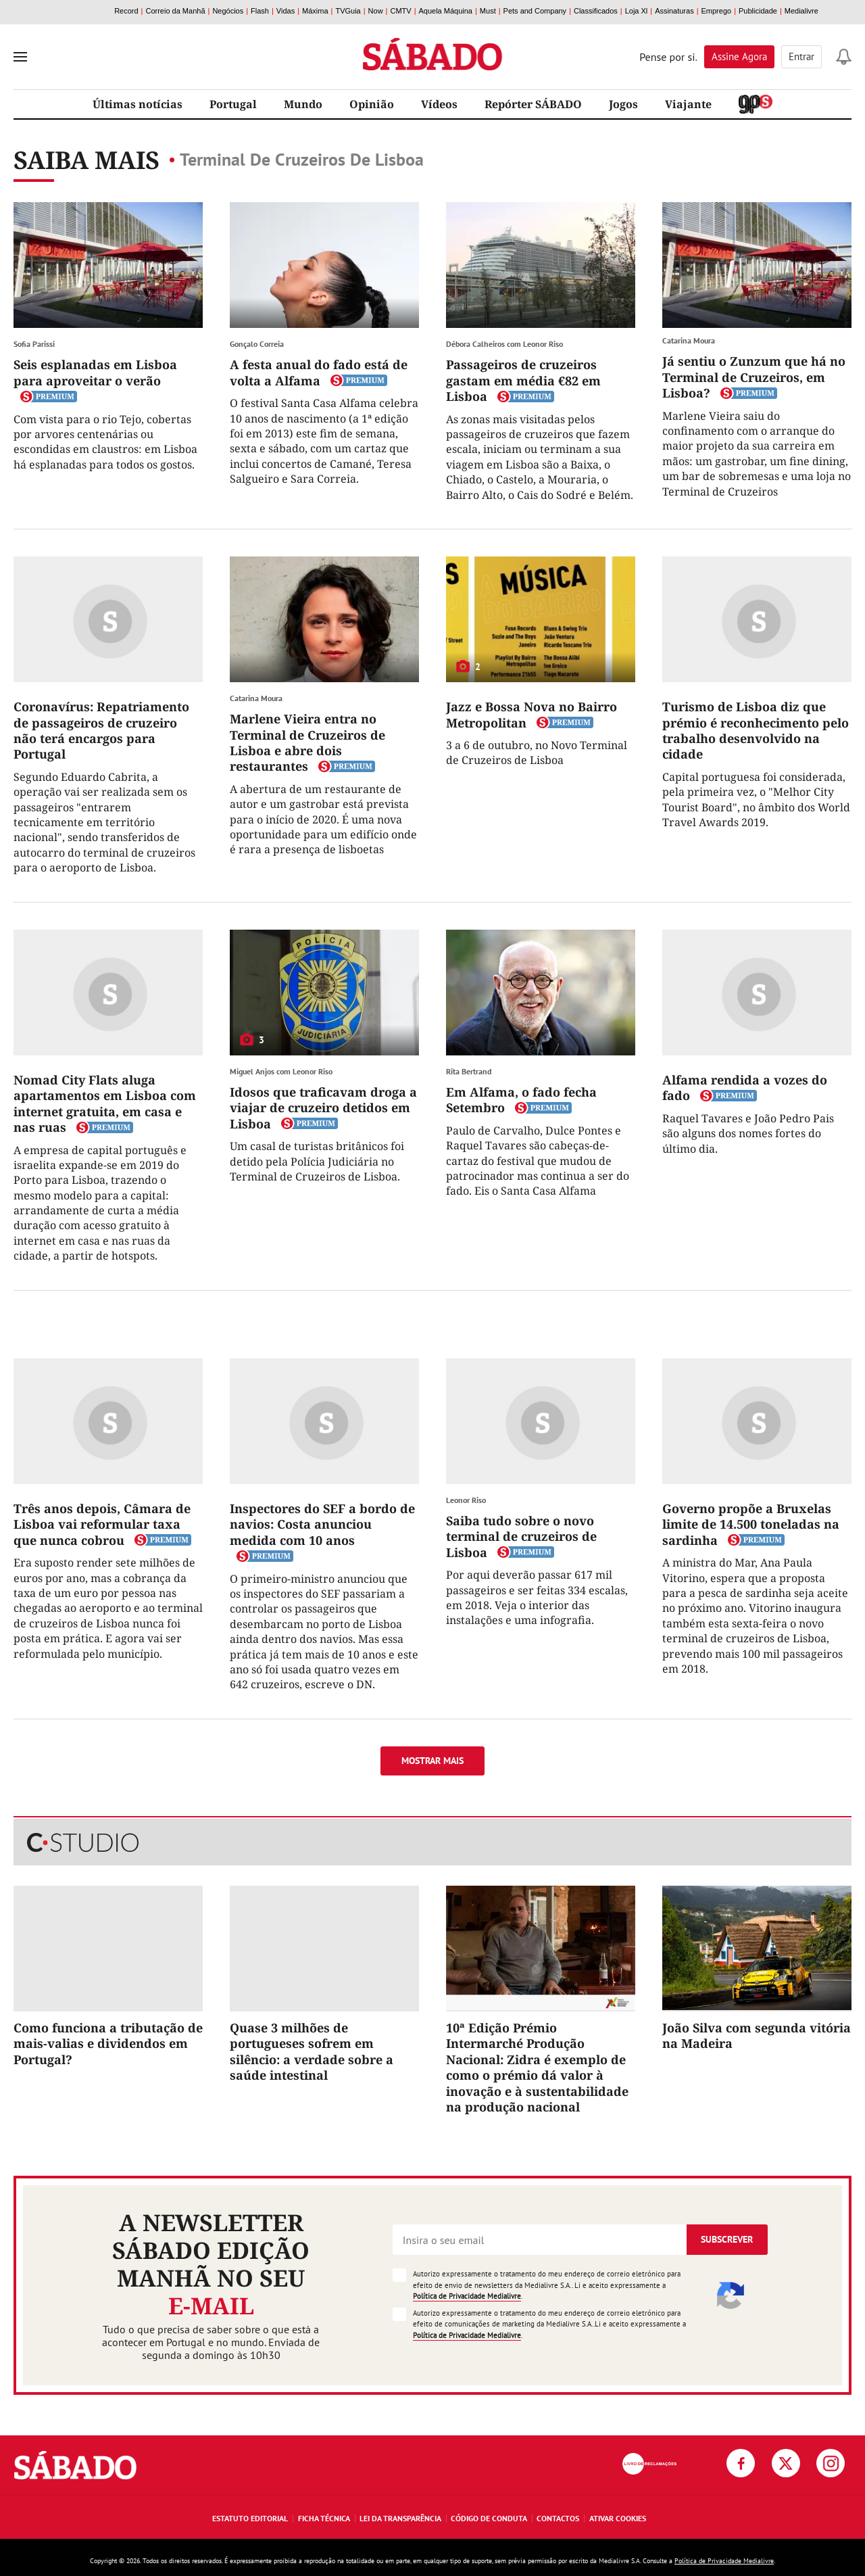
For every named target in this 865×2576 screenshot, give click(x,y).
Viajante (688, 104)
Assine (739, 56)
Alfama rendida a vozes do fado (744, 1087)
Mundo (303, 104)
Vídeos (439, 104)
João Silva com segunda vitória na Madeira (756, 2035)
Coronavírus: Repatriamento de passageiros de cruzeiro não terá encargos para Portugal (101, 730)
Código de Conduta (489, 2518)
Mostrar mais (432, 1761)
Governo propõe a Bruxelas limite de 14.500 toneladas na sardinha (750, 1524)
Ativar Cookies (617, 2518)
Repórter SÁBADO (533, 104)
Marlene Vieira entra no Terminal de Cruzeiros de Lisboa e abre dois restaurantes (307, 742)
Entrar (801, 56)
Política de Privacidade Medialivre (467, 2296)
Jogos (623, 104)
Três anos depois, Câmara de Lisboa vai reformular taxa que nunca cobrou (102, 1524)
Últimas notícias (137, 104)
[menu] (20, 56)
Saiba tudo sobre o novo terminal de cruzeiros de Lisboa (521, 1536)
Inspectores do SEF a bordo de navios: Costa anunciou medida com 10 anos (322, 1524)
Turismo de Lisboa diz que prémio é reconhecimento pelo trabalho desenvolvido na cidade (755, 730)
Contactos (558, 2518)
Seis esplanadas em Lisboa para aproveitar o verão (95, 372)
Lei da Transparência (400, 2518)
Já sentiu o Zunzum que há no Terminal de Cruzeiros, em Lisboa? (753, 377)
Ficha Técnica (324, 2518)
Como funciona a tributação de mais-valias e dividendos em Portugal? (108, 2044)
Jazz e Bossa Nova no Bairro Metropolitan (531, 714)
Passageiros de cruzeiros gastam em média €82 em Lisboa (523, 380)
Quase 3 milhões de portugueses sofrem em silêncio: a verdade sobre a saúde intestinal (311, 2051)
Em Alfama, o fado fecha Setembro (521, 1100)
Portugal (233, 104)
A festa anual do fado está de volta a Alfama (318, 372)
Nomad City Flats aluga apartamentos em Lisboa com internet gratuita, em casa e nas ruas (105, 1103)
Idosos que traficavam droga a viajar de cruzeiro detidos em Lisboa (323, 1108)
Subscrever (727, 2239)
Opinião (371, 104)
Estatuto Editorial (250, 2518)
